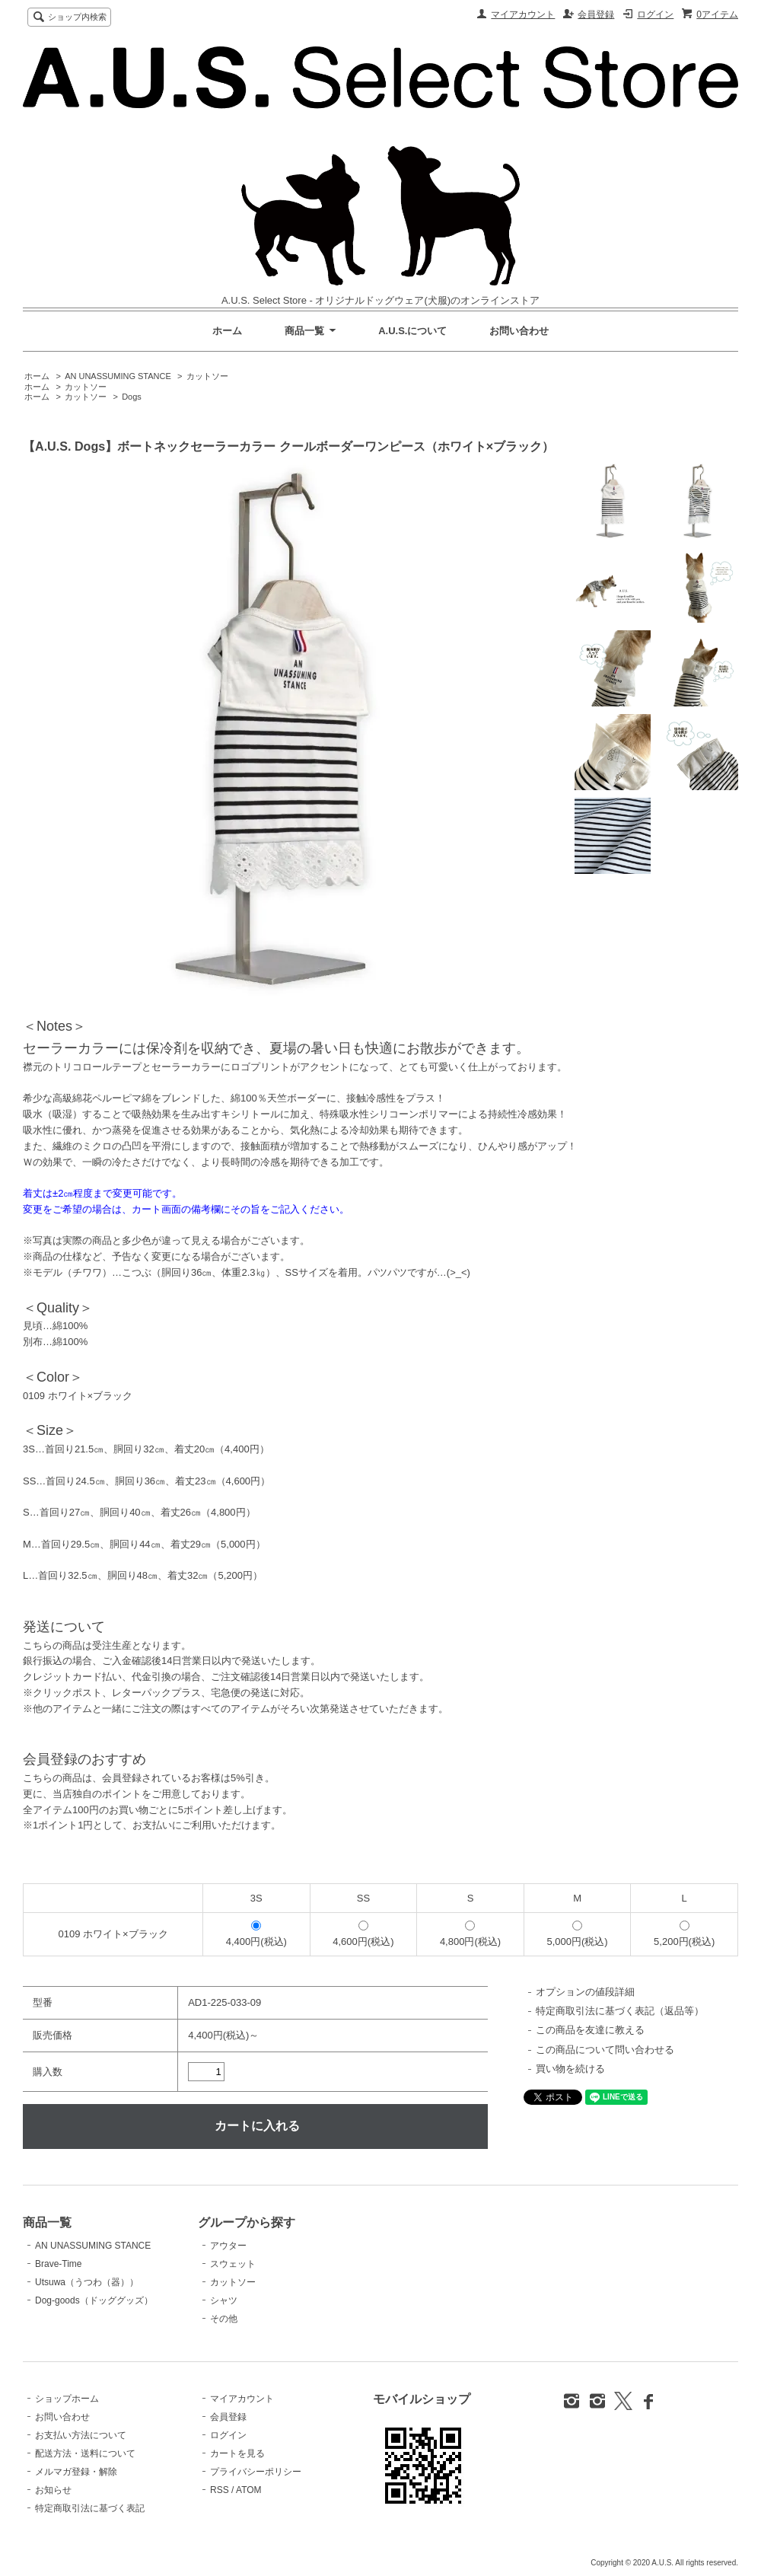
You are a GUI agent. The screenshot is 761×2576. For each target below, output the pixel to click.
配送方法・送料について (85, 2453)
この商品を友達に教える (590, 2030)
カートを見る (237, 2453)
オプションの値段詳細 (585, 1991)
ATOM (249, 2490)
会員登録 (596, 14)
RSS (219, 2490)
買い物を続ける (570, 2068)
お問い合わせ (519, 330)
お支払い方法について (80, 2435)
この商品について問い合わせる (605, 2049)
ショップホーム (67, 2398)
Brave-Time (58, 2264)
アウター (228, 2245)
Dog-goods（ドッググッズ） (94, 2300)
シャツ (223, 2300)
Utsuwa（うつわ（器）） (87, 2282)
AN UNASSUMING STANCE (118, 376)
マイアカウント (523, 14)
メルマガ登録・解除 (76, 2471)
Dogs (132, 396)
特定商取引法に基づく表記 (90, 2508)
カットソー (207, 376)
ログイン (655, 14)
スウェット (233, 2264)
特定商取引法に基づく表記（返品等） (620, 2010)
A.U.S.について (412, 330)
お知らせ (53, 2490)
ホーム (227, 330)
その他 (223, 2318)
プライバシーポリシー (255, 2471)
